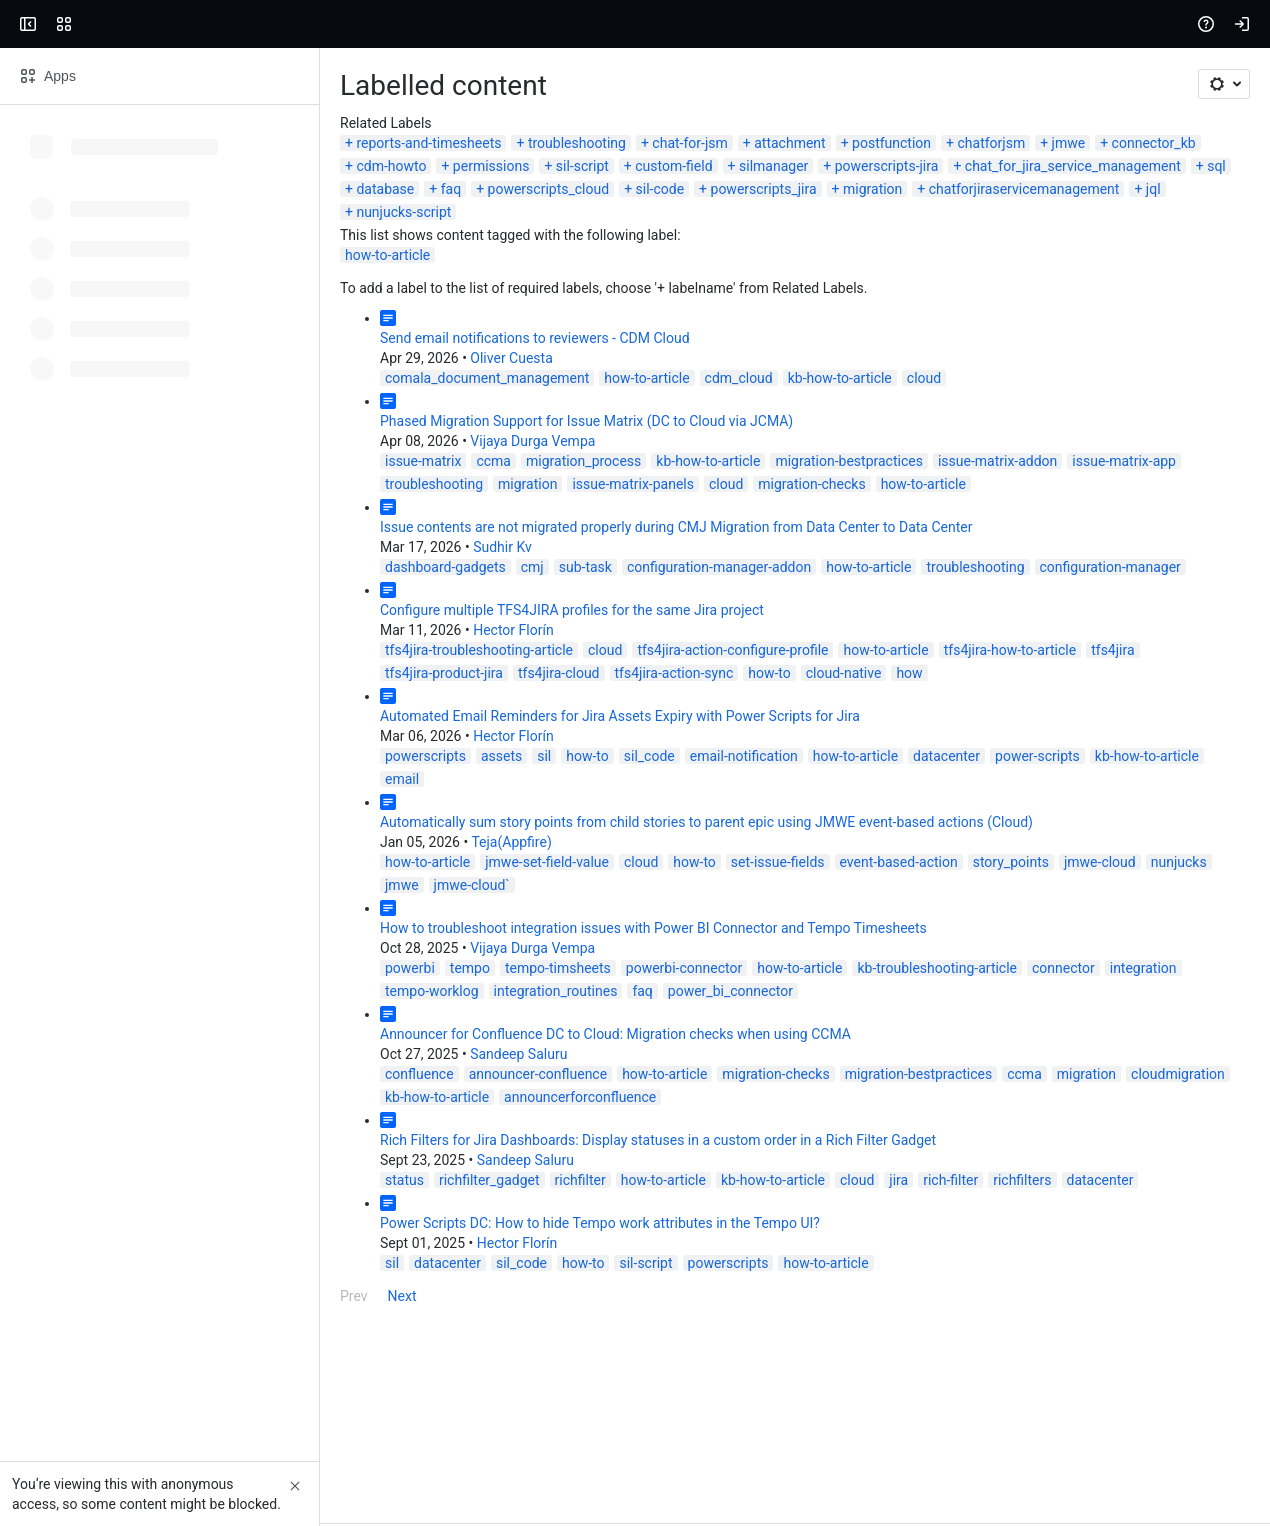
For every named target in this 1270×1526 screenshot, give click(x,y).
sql (617, 320)
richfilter (260, 1242)
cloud (604, 509)
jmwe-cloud (780, 970)
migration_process (263, 592)
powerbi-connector (364, 1053)
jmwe (749, 297)
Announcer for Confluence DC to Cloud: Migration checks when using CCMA (295, 1119)
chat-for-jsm (369, 297)
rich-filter (630, 1242)
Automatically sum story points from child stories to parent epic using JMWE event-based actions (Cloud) (386, 930)
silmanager (174, 320)
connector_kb (834, 297)
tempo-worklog (919, 1053)
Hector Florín (193, 761)
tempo (150, 1053)
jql (261, 343)
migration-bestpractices (529, 592)
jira (578, 1242)
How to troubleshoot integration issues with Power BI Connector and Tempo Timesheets (333, 1013)
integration (823, 1053)
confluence (99, 1159)
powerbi (90, 1053)
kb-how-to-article (520, 509)
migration (1169, 320)
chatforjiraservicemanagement (131, 343)
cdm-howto (937, 297)
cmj (212, 698)
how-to (1214, 781)
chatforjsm (672, 297)
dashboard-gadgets (125, 698)
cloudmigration (858, 1159)
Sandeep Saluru (198, 1139)
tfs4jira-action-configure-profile (412, 781)
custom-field (74, 320)
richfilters (702, 1242)
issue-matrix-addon (677, 592)
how (169, 804)
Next (82, 1358)
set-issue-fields (458, 970)
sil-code (956, 320)
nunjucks (859, 970)
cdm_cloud (419, 509)
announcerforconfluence (1115, 1159)
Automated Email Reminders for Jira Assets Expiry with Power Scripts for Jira (300, 847)
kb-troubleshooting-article (617, 1053)
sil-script (1127, 297)
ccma (173, 592)
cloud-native (103, 804)
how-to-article (67, 386)
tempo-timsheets (238, 1053)
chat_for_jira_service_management (474, 320)
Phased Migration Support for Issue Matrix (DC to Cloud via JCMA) (266, 552)
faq (748, 320)
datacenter (626, 887)
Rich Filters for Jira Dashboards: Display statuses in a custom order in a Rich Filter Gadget (338, 1202)
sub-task (265, 698)
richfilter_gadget (169, 1242)
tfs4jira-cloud (1004, 781)
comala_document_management (167, 509)
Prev (34, 1358)
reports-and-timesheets (108, 297)
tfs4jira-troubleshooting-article (159, 781)
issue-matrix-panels (1119, 592)
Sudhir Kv (182, 678)
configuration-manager (790, 698)
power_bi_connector (127, 1076)
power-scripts (717, 887)
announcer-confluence (218, 1159)
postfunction (571, 297)
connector (743, 1053)
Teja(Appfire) (191, 950)
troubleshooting (257, 297)
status (84, 1242)
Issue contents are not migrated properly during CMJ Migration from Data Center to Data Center (356, 658)
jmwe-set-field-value (227, 970)
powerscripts (105, 887)
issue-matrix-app (804, 592)
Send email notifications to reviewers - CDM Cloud (215, 469)
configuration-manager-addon (399, 698)
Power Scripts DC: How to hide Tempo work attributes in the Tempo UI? (280, 1285)
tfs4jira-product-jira (889, 781)
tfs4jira (792, 781)
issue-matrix (103, 592)
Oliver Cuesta (191, 489)
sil (224, 887)
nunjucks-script (342, 343)
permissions (1036, 297)
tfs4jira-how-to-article (690, 781)
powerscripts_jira (1060, 320)
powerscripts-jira (288, 320)
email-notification (424, 887)
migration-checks (118, 615)
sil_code (329, 887)
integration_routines (1042, 1053)
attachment (469, 297)
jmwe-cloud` (988, 970)
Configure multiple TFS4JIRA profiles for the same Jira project (252, 741)
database (682, 320)
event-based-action (579, 970)
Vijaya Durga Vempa (212, 572)
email (911, 887)
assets (181, 887)
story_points (691, 970)
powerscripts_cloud (845, 320)
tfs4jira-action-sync (1118, 781)
